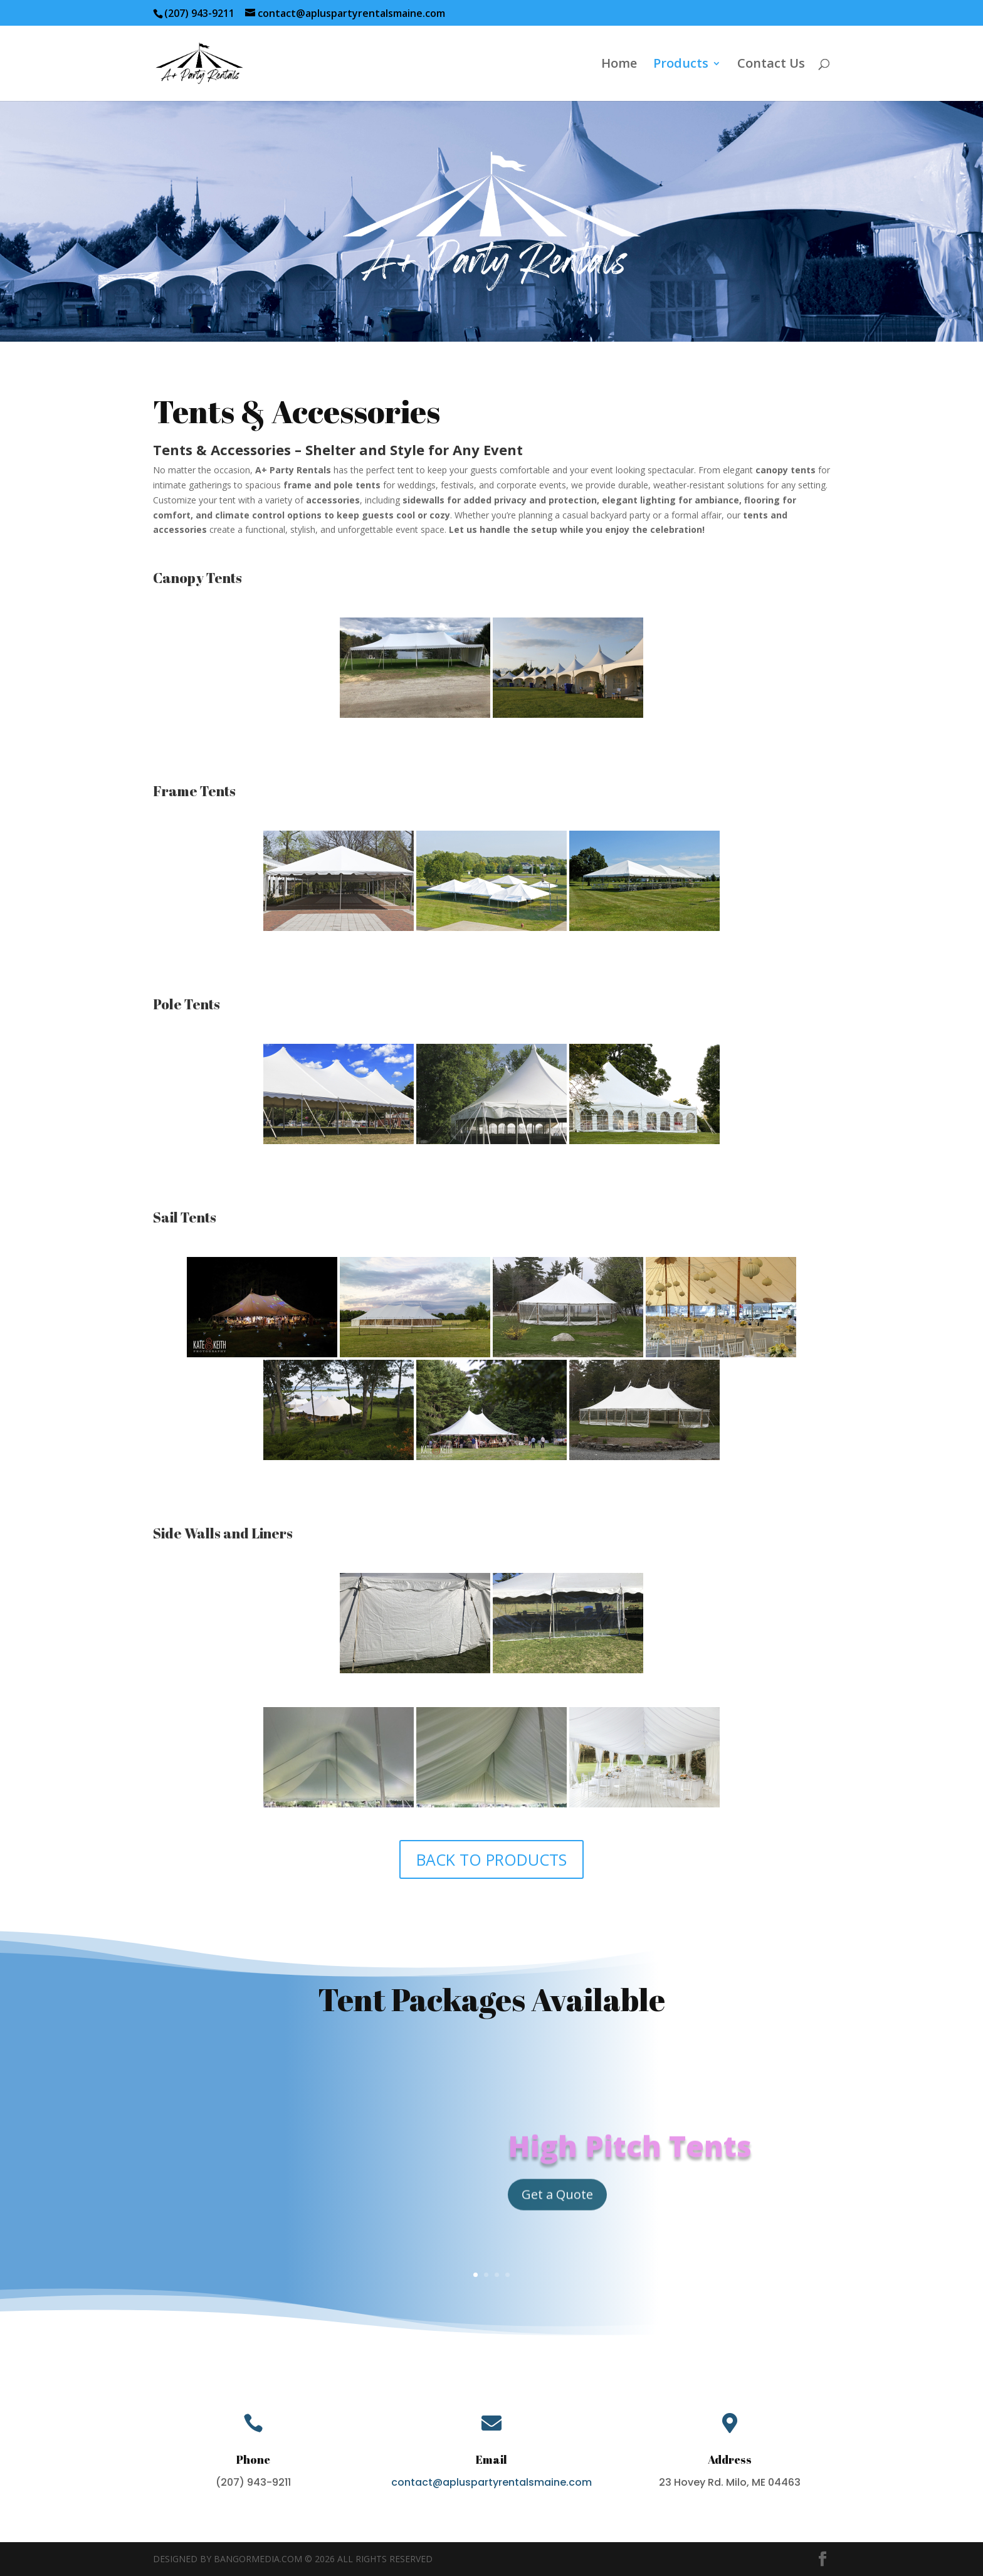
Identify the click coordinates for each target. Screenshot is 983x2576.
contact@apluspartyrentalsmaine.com (491, 2482)
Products (680, 65)
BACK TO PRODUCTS (491, 1859)
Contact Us (771, 65)
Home (619, 65)
